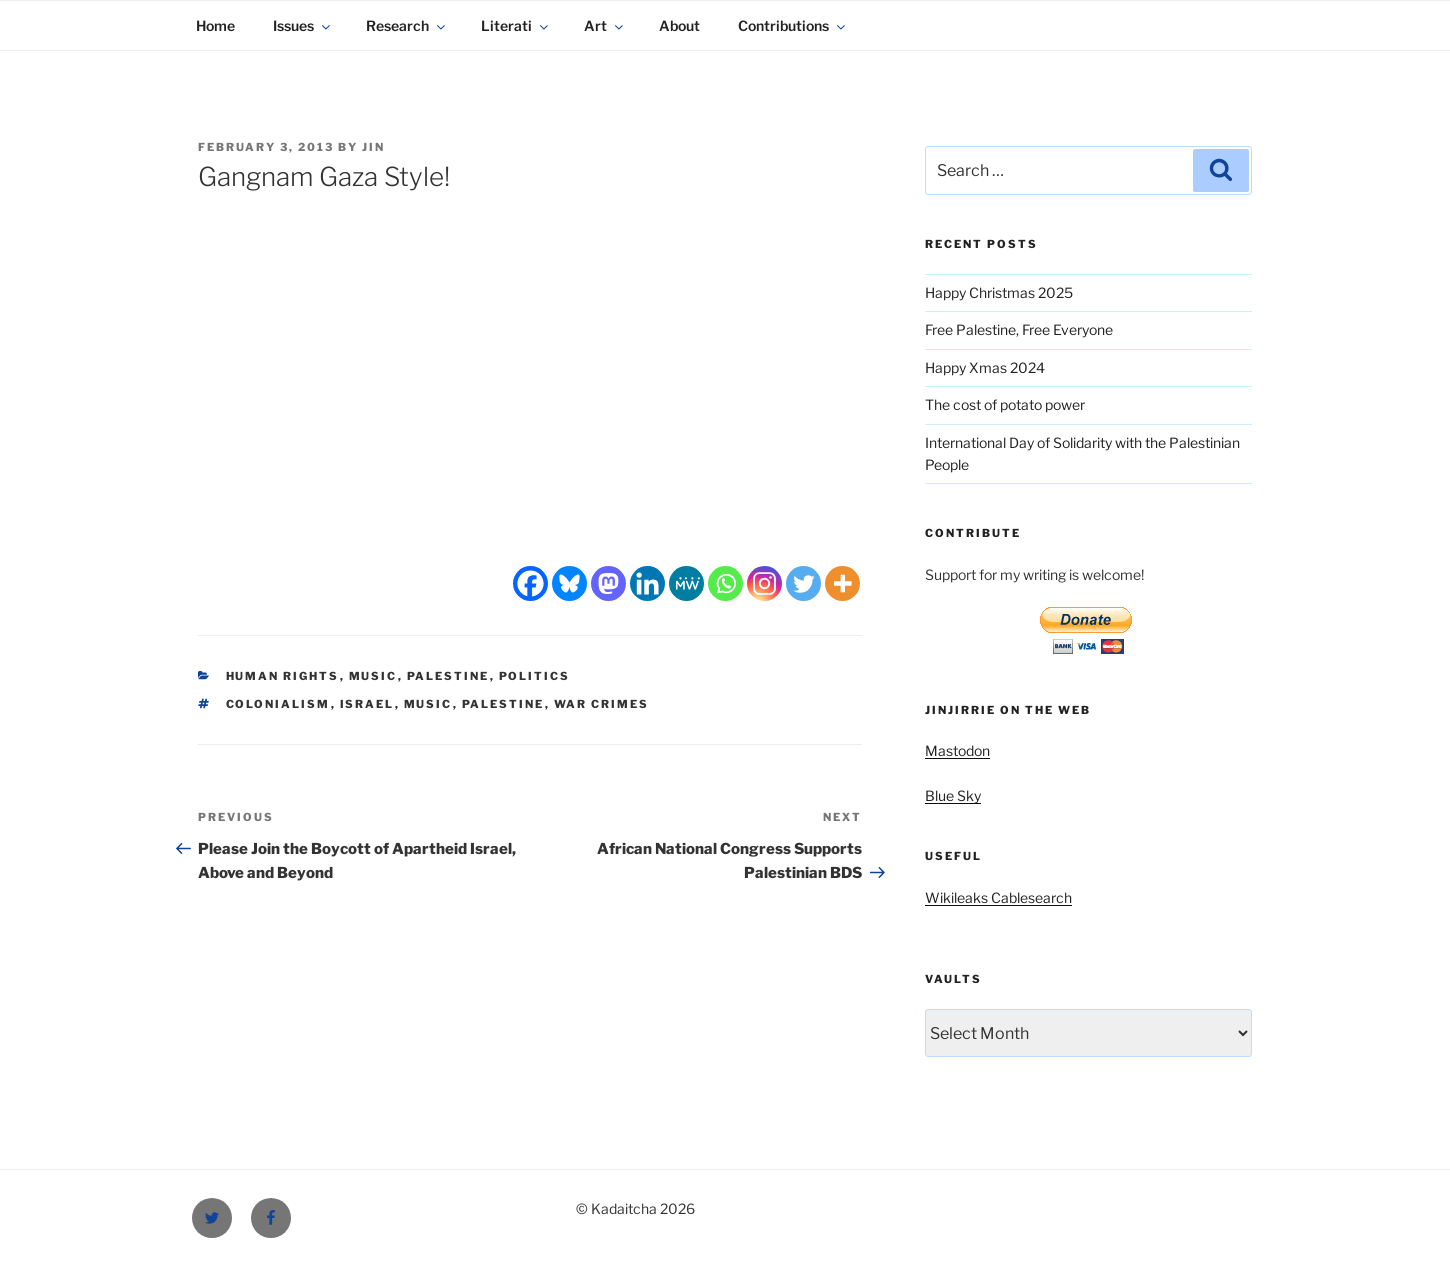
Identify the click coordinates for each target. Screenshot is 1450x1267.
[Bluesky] (569, 583)
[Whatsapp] (725, 583)
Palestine (448, 676)
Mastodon (957, 750)
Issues (303, 25)
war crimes (602, 704)
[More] (842, 583)
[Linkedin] (647, 583)
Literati (516, 25)
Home (215, 25)
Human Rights (283, 676)
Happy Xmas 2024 (985, 367)
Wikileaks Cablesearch (998, 897)
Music (373, 676)
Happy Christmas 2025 (999, 292)
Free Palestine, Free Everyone (1019, 329)
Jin (373, 147)
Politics (535, 676)
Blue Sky (953, 795)
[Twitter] (803, 583)
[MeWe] (686, 583)
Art (605, 25)
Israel (367, 704)
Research (407, 25)
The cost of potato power (1005, 404)
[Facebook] (530, 583)
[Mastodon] (608, 583)
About (679, 25)
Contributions (793, 25)
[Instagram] (764, 583)
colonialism (278, 704)
